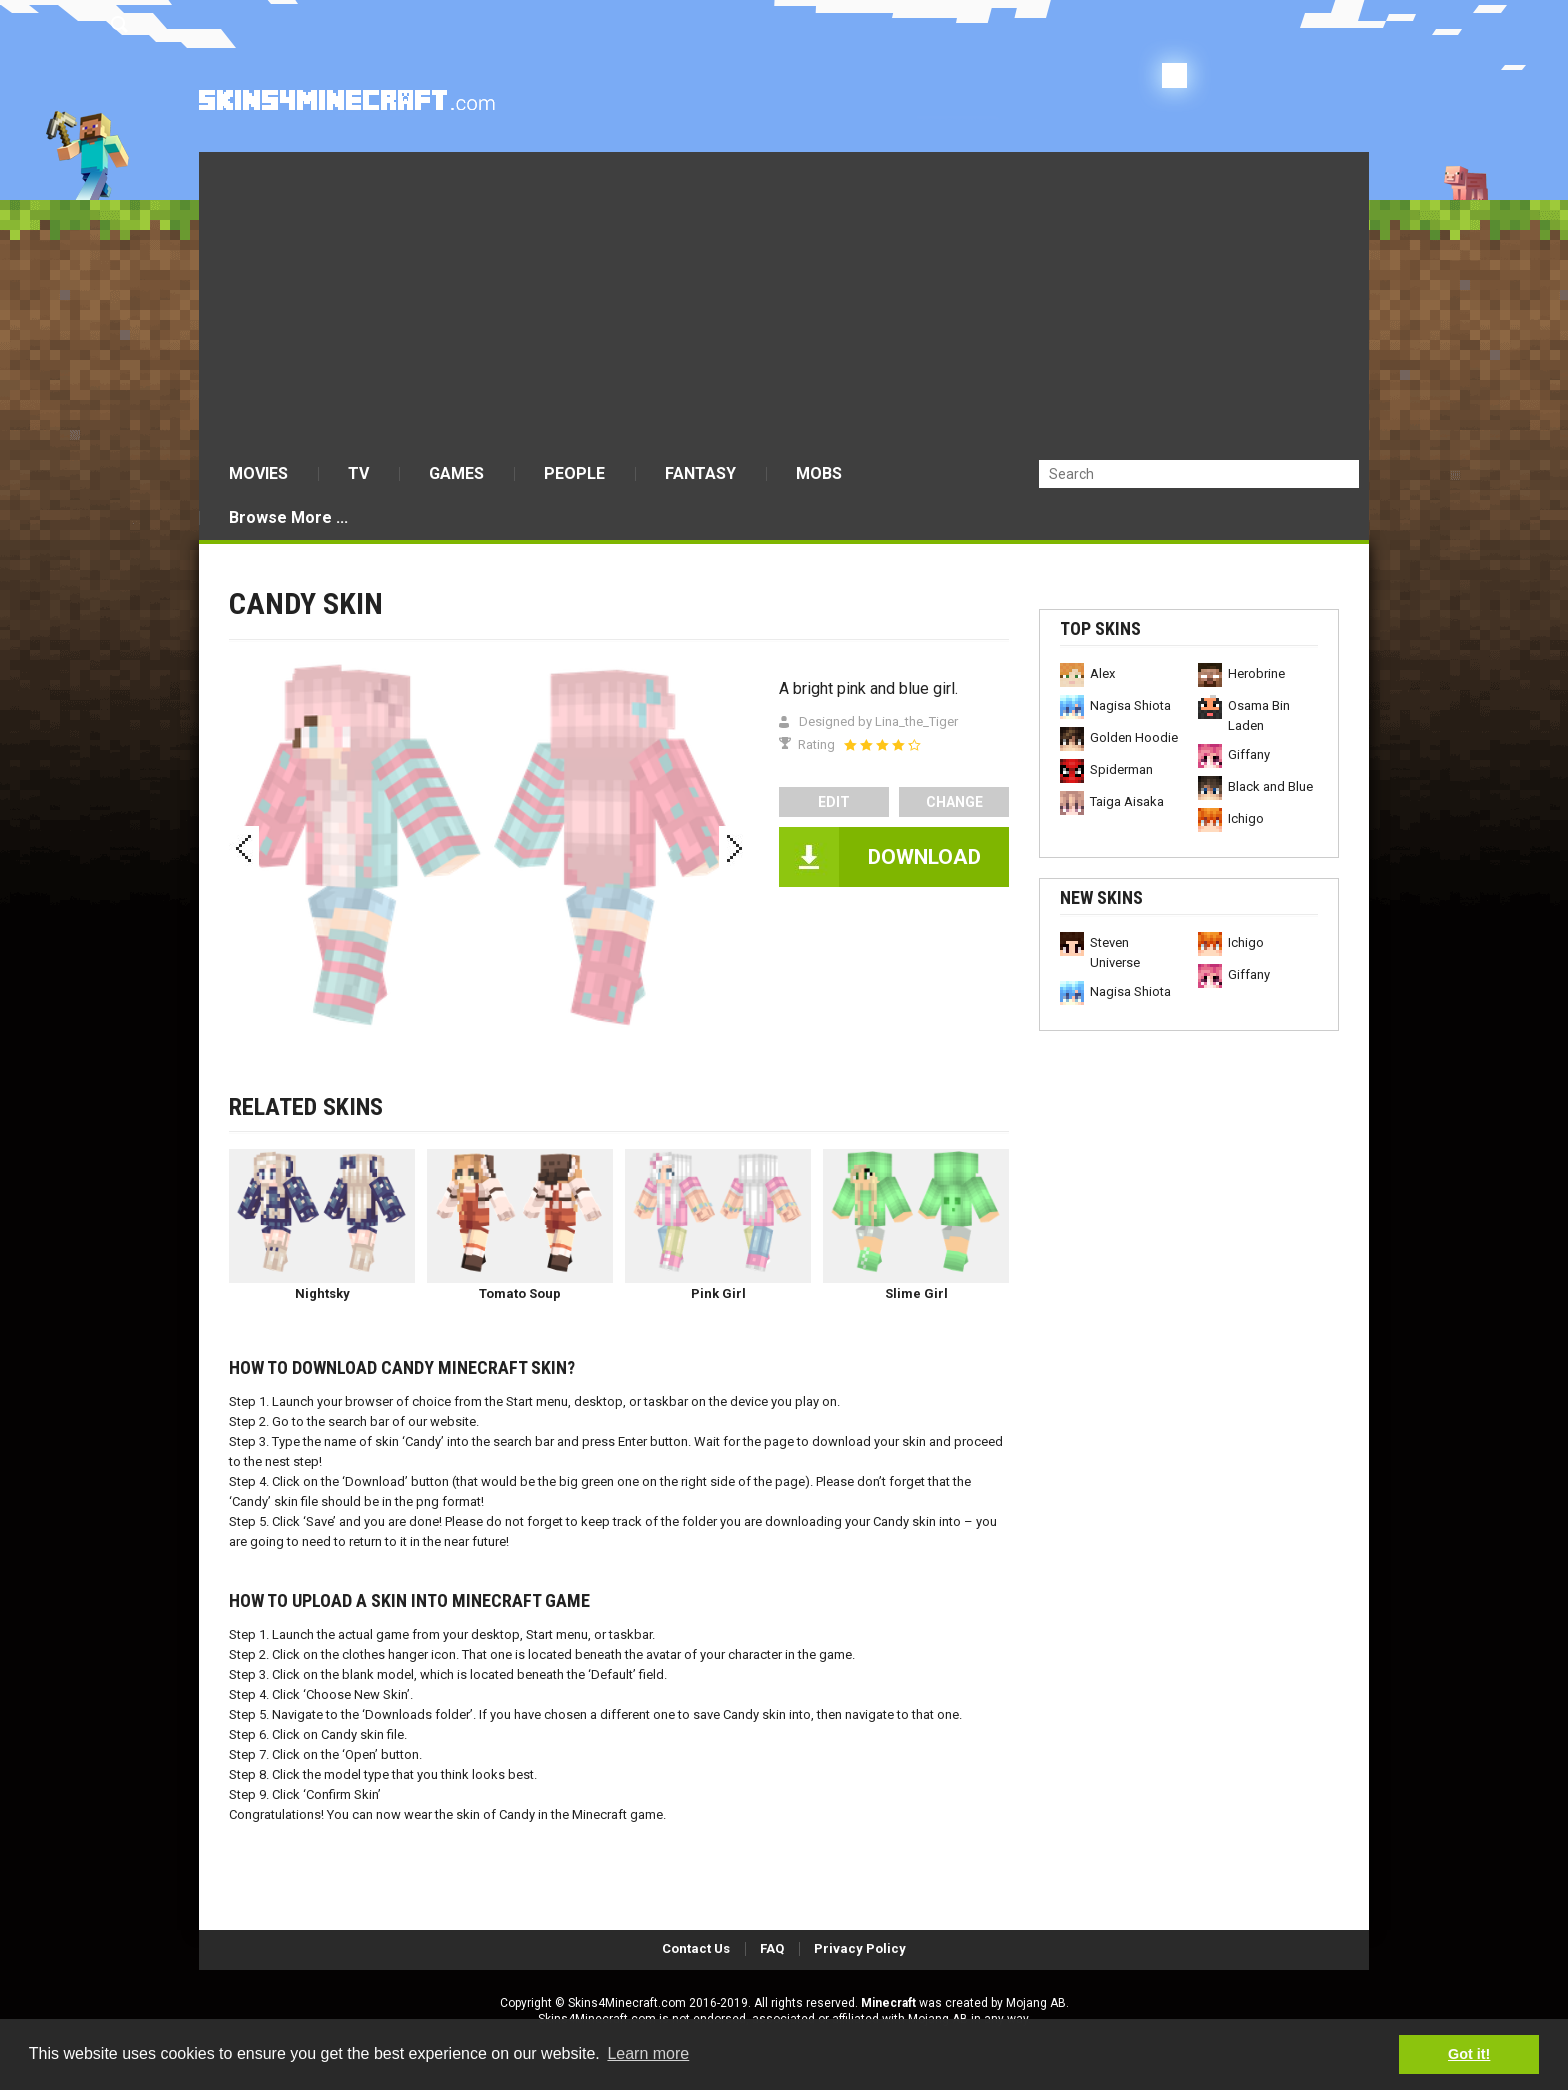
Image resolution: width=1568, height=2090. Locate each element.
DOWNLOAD (924, 857)
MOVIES (258, 473)
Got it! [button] (1469, 2054)
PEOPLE (574, 473)
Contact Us (696, 1948)
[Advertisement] (784, 302)
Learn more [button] (648, 2053)
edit (834, 802)
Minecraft (888, 2003)
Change (954, 802)
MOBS (819, 473)
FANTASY (700, 473)
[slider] (882, 745)
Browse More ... (288, 517)
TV (358, 473)
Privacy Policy (860, 1948)
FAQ (772, 1948)
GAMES (456, 473)
